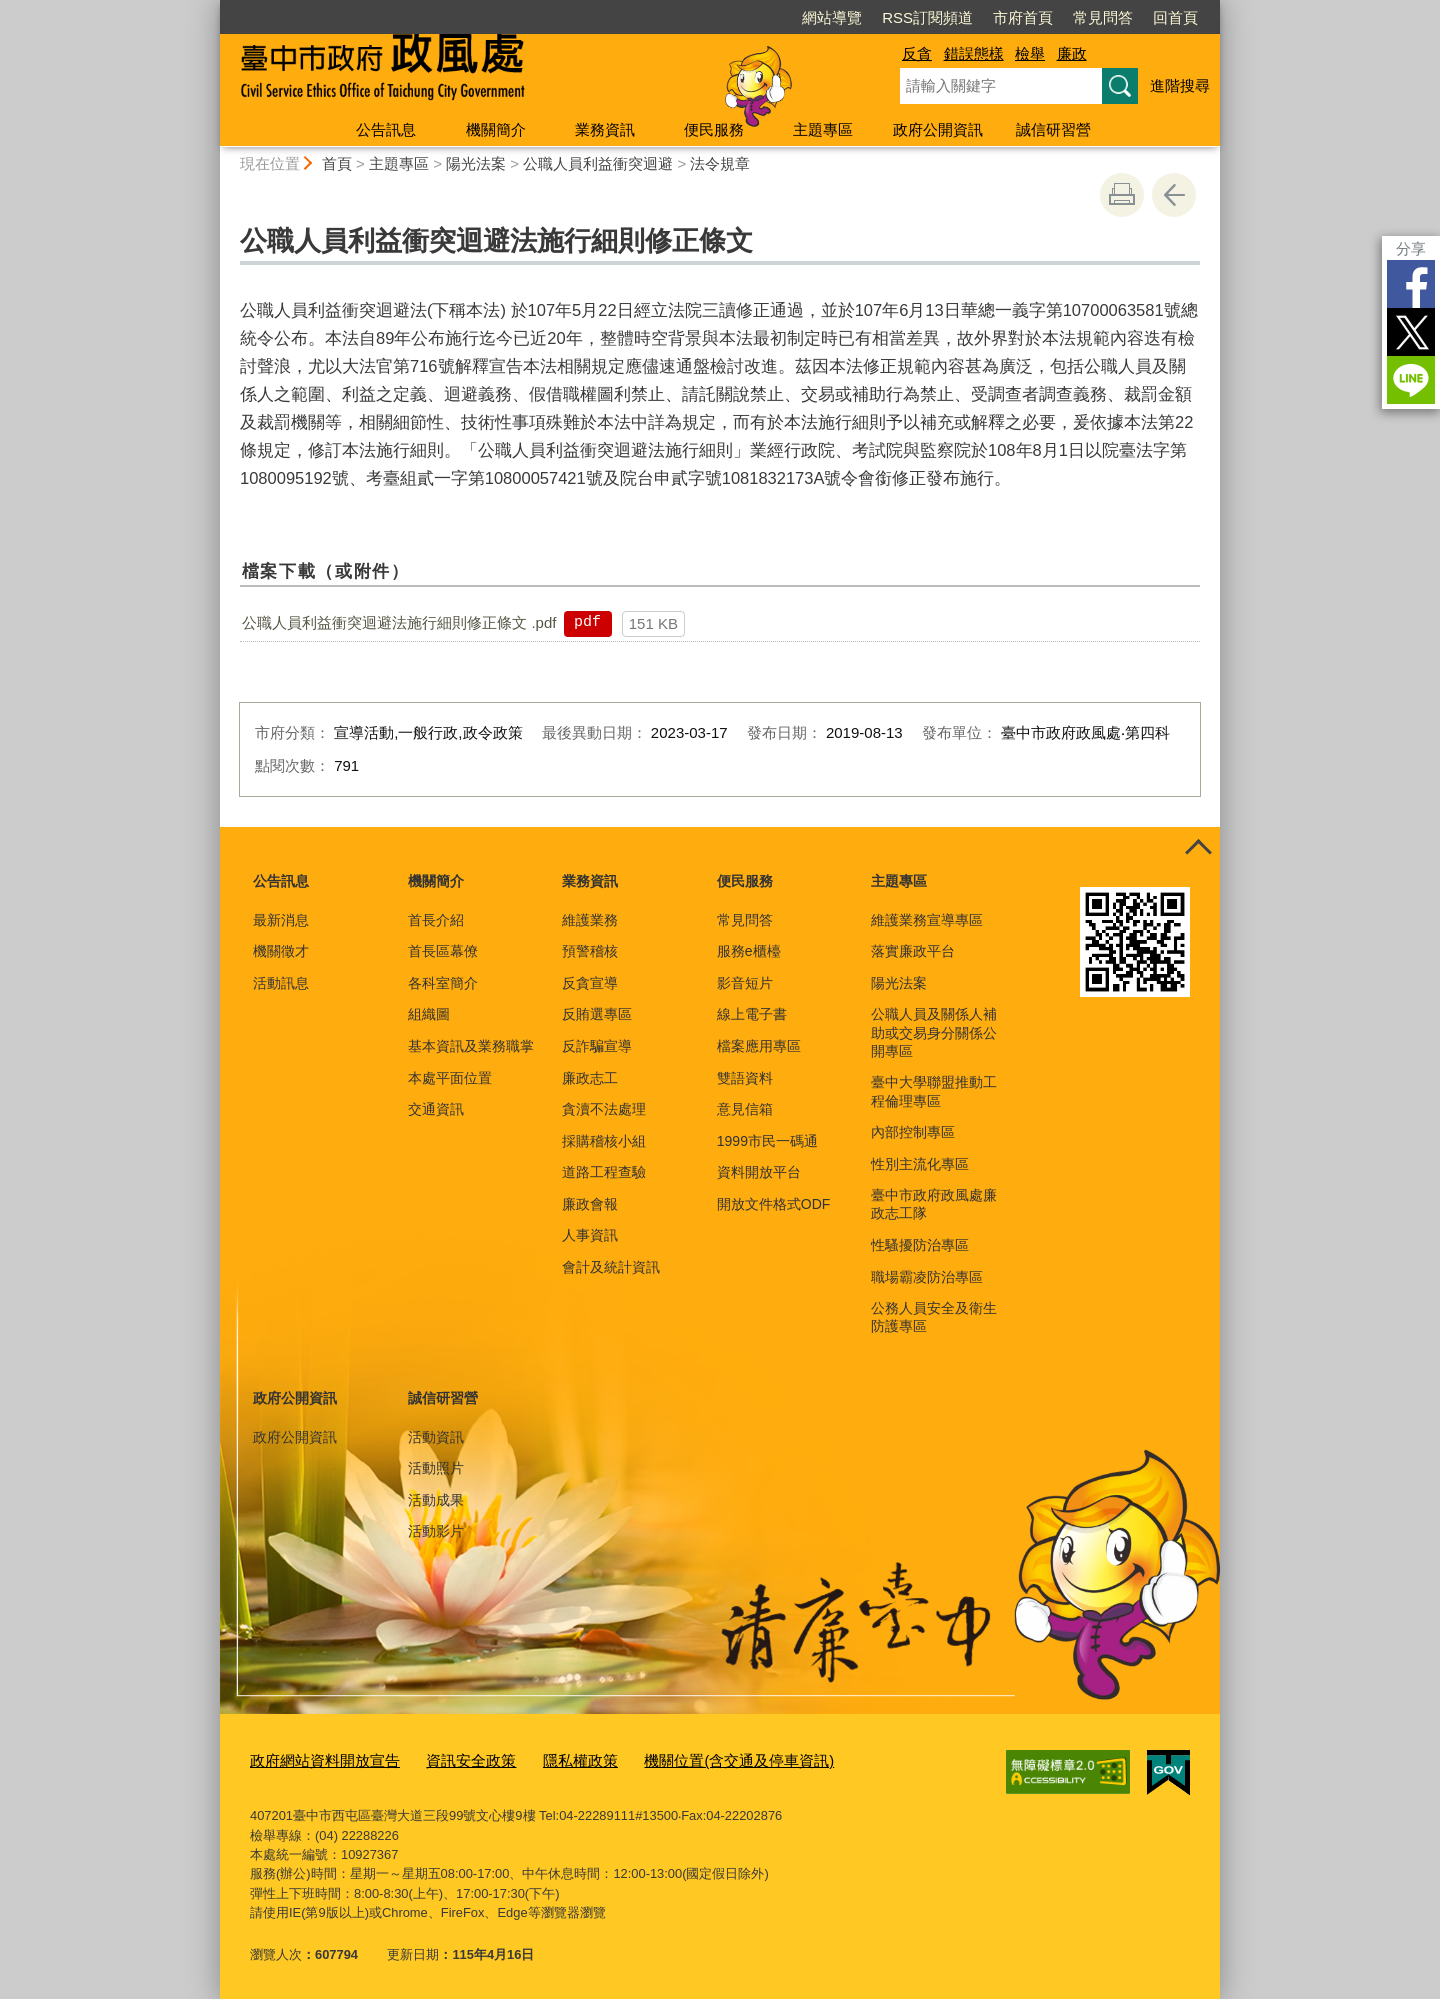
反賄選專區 (597, 1014)
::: (211, 8)
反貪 (917, 53)
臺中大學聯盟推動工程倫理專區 (934, 1091)
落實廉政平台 (913, 951)
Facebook (1411, 284)
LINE (1411, 380)
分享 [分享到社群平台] (1411, 248)
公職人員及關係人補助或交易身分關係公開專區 (934, 1032)
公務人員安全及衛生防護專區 (934, 1317)
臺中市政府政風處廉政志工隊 (934, 1204)
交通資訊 (436, 1109)
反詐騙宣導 (597, 1046)
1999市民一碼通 (767, 1141)
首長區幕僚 (443, 951)
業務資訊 (605, 129)
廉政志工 (590, 1078)
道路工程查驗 (604, 1172)
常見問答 (1103, 17)
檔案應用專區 (759, 1046)
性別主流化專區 (920, 1164)
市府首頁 (1023, 17)
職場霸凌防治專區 (927, 1277)
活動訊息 (281, 983)
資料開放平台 (759, 1172)
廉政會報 (590, 1204)
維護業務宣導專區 (927, 920)
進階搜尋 (1180, 85)
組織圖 (429, 1014)
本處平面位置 (450, 1078)
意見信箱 (745, 1109)
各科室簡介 (443, 983)
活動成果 (436, 1500)
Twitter (1411, 332)
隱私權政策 (543, 1759)
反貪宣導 (590, 983)
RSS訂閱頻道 (927, 17)
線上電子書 (752, 1014)
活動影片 (436, 1531)
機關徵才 (281, 951)
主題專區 (823, 129)
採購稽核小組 (604, 1141)
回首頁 (1175, 17)
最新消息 (281, 920)
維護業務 (590, 920)
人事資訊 (590, 1235)
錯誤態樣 (974, 53)
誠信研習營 (1053, 129)
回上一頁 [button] (1174, 195)
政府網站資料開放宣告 (315, 1759)
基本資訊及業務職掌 (471, 1046)
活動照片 (436, 1468)
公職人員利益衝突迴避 (598, 163)
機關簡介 (496, 129)
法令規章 (720, 163)
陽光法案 (476, 163)
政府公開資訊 (938, 129)
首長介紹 (436, 920)
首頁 (337, 163)
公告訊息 (386, 129)
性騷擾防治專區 (920, 1245)
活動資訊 (436, 1437)
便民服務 (714, 129)
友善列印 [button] (1122, 195)
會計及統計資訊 (611, 1267)
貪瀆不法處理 (604, 1109)
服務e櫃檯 (749, 951)
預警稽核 (590, 951)
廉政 (1072, 53)
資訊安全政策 (445, 1759)
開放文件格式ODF (774, 1204)
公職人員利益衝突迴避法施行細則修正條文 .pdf (399, 622)
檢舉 (1030, 53)
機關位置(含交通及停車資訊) (684, 1759)
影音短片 (745, 983)
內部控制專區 (913, 1132)
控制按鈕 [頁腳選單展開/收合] (1198, 849)
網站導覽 (832, 17)
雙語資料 (745, 1078)
